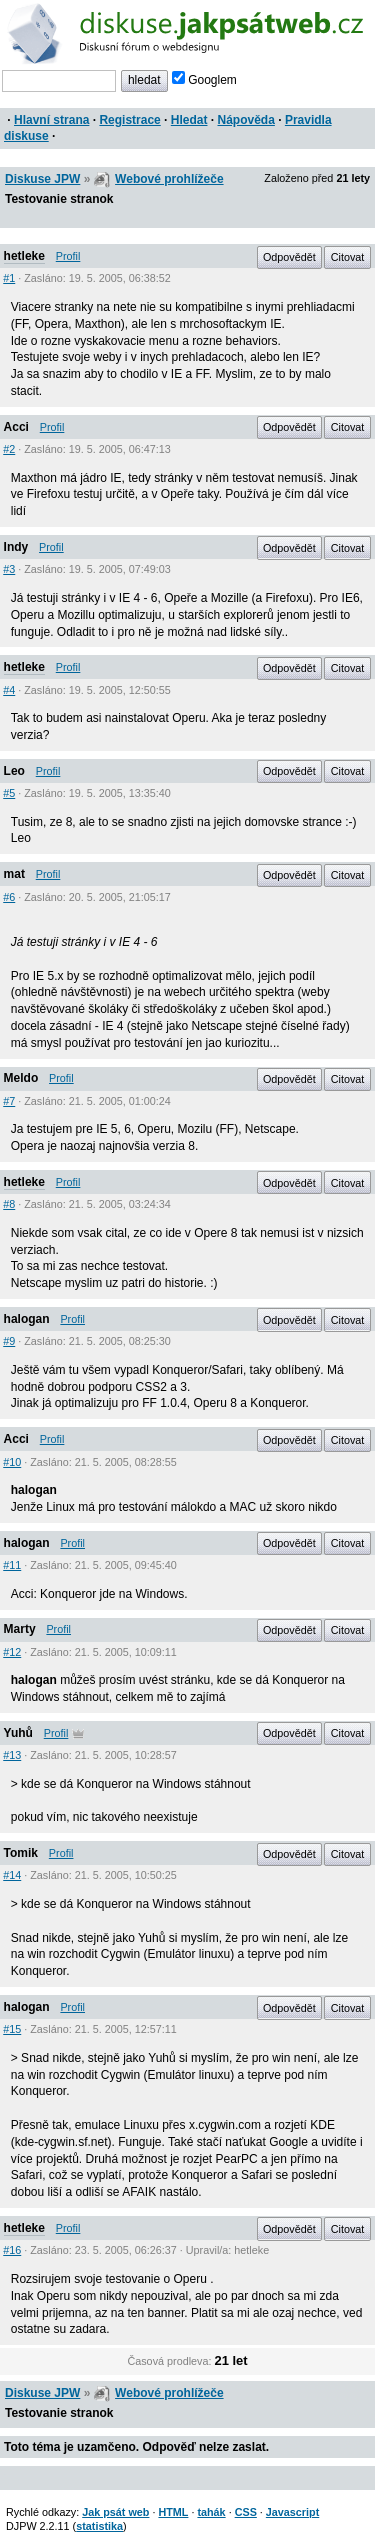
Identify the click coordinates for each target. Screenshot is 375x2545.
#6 (9, 897)
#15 (12, 2029)
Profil (68, 256)
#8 (9, 1204)
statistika (99, 2526)
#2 (9, 449)
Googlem (204, 80)
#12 (12, 1652)
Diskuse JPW (42, 179)
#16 (12, 2250)
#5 (9, 793)
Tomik (21, 1853)
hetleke (24, 256)
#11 (12, 1565)
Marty (20, 1629)
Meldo (21, 1078)
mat (14, 874)
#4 (9, 690)
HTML (173, 2512)
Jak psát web (115, 2512)
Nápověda (246, 120)
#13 (12, 1755)
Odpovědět (289, 257)
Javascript (292, 2512)
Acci (16, 427)
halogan (27, 1319)
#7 (9, 1101)
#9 (9, 1341)
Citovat (348, 257)
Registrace (129, 120)
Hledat (189, 120)
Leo (14, 771)
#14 (12, 1875)
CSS (246, 2512)
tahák (211, 2512)
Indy (16, 547)
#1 (9, 278)
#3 (9, 569)
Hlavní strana (51, 120)
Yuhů (18, 1733)
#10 (12, 1462)
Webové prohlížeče (169, 179)
